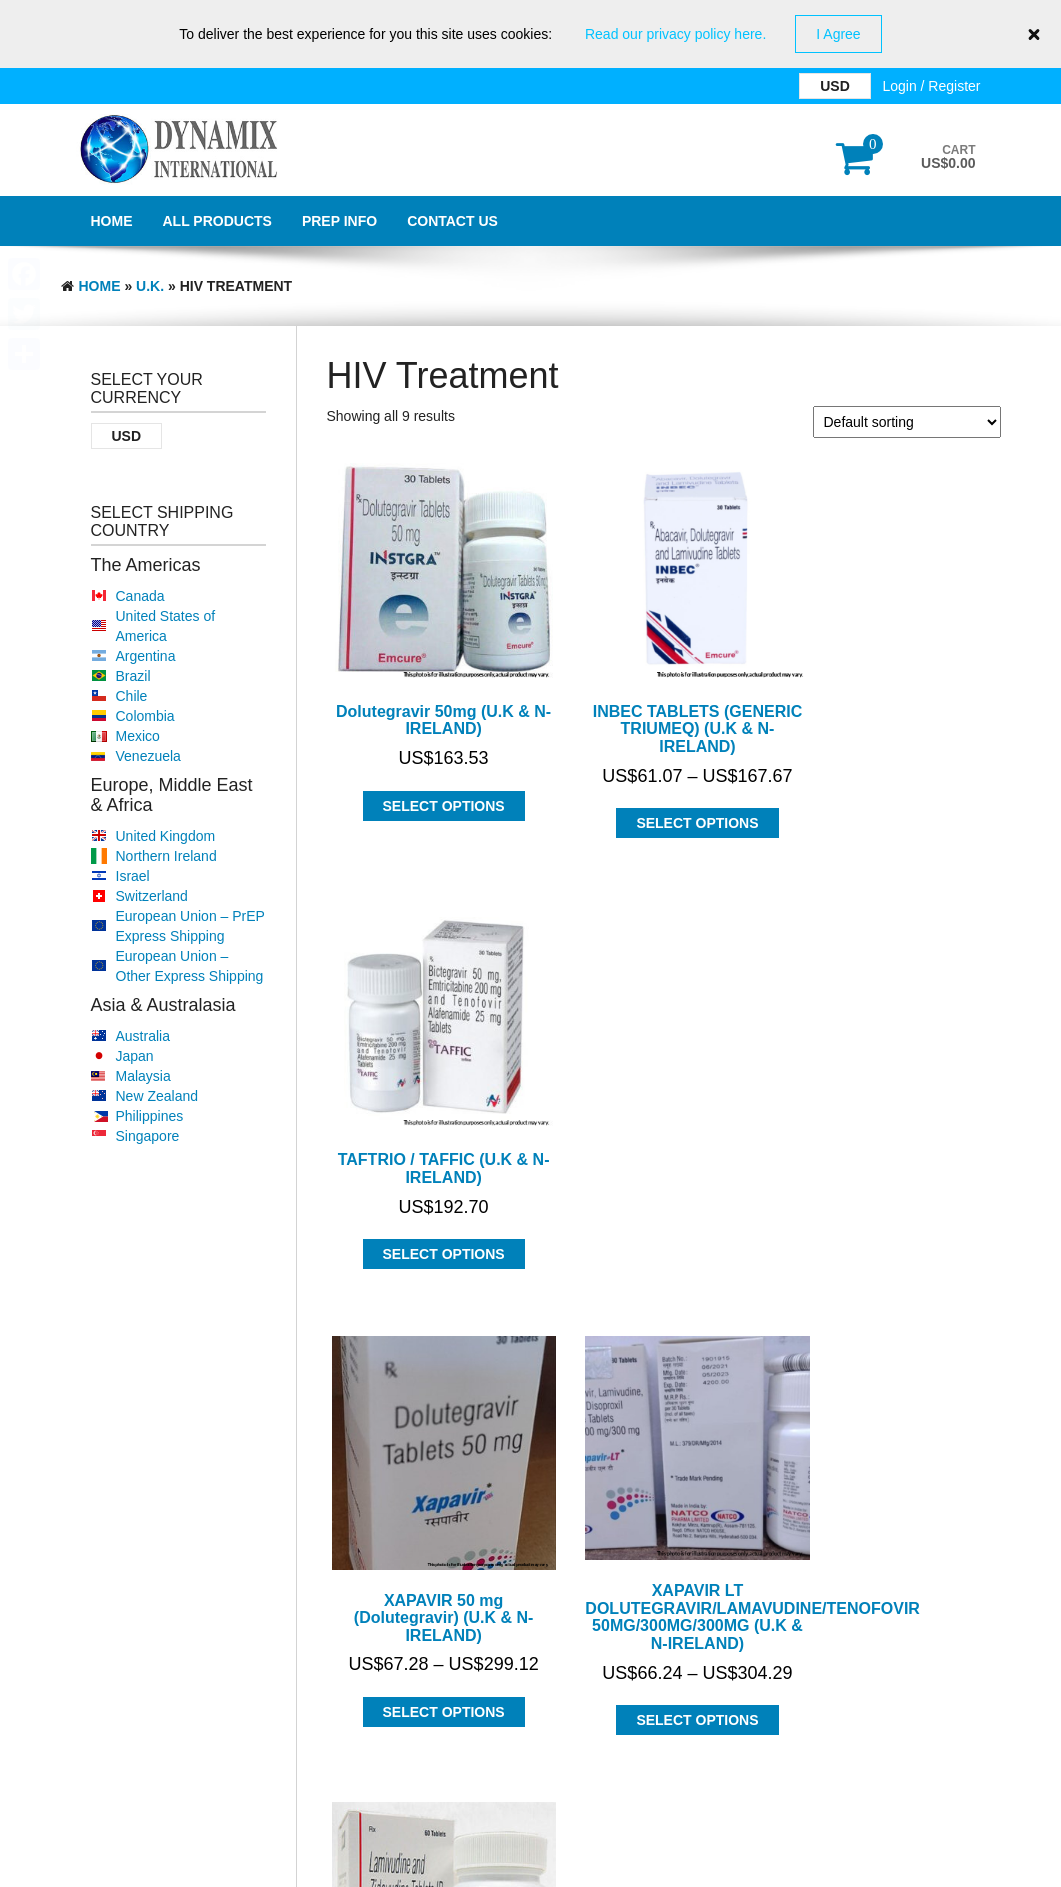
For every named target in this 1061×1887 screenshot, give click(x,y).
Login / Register (931, 86)
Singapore (148, 1136)
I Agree (838, 34)
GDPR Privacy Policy (530, 1867)
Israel (133, 876)
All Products (217, 221)
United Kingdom (166, 836)
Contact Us (452, 221)
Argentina (146, 656)
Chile (132, 696)
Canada (140, 596)
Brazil (133, 676)
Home (112, 221)
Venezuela (148, 756)
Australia (143, 1036)
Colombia (145, 716)
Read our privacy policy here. (675, 34)
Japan (135, 1056)
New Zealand (157, 1096)
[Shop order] (907, 422)
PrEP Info (339, 221)
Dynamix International (261, 1815)
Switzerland (152, 896)
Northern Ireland (166, 856)
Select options (430, 779)
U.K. (150, 286)
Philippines (150, 1116)
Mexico (138, 736)
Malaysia (143, 1076)
